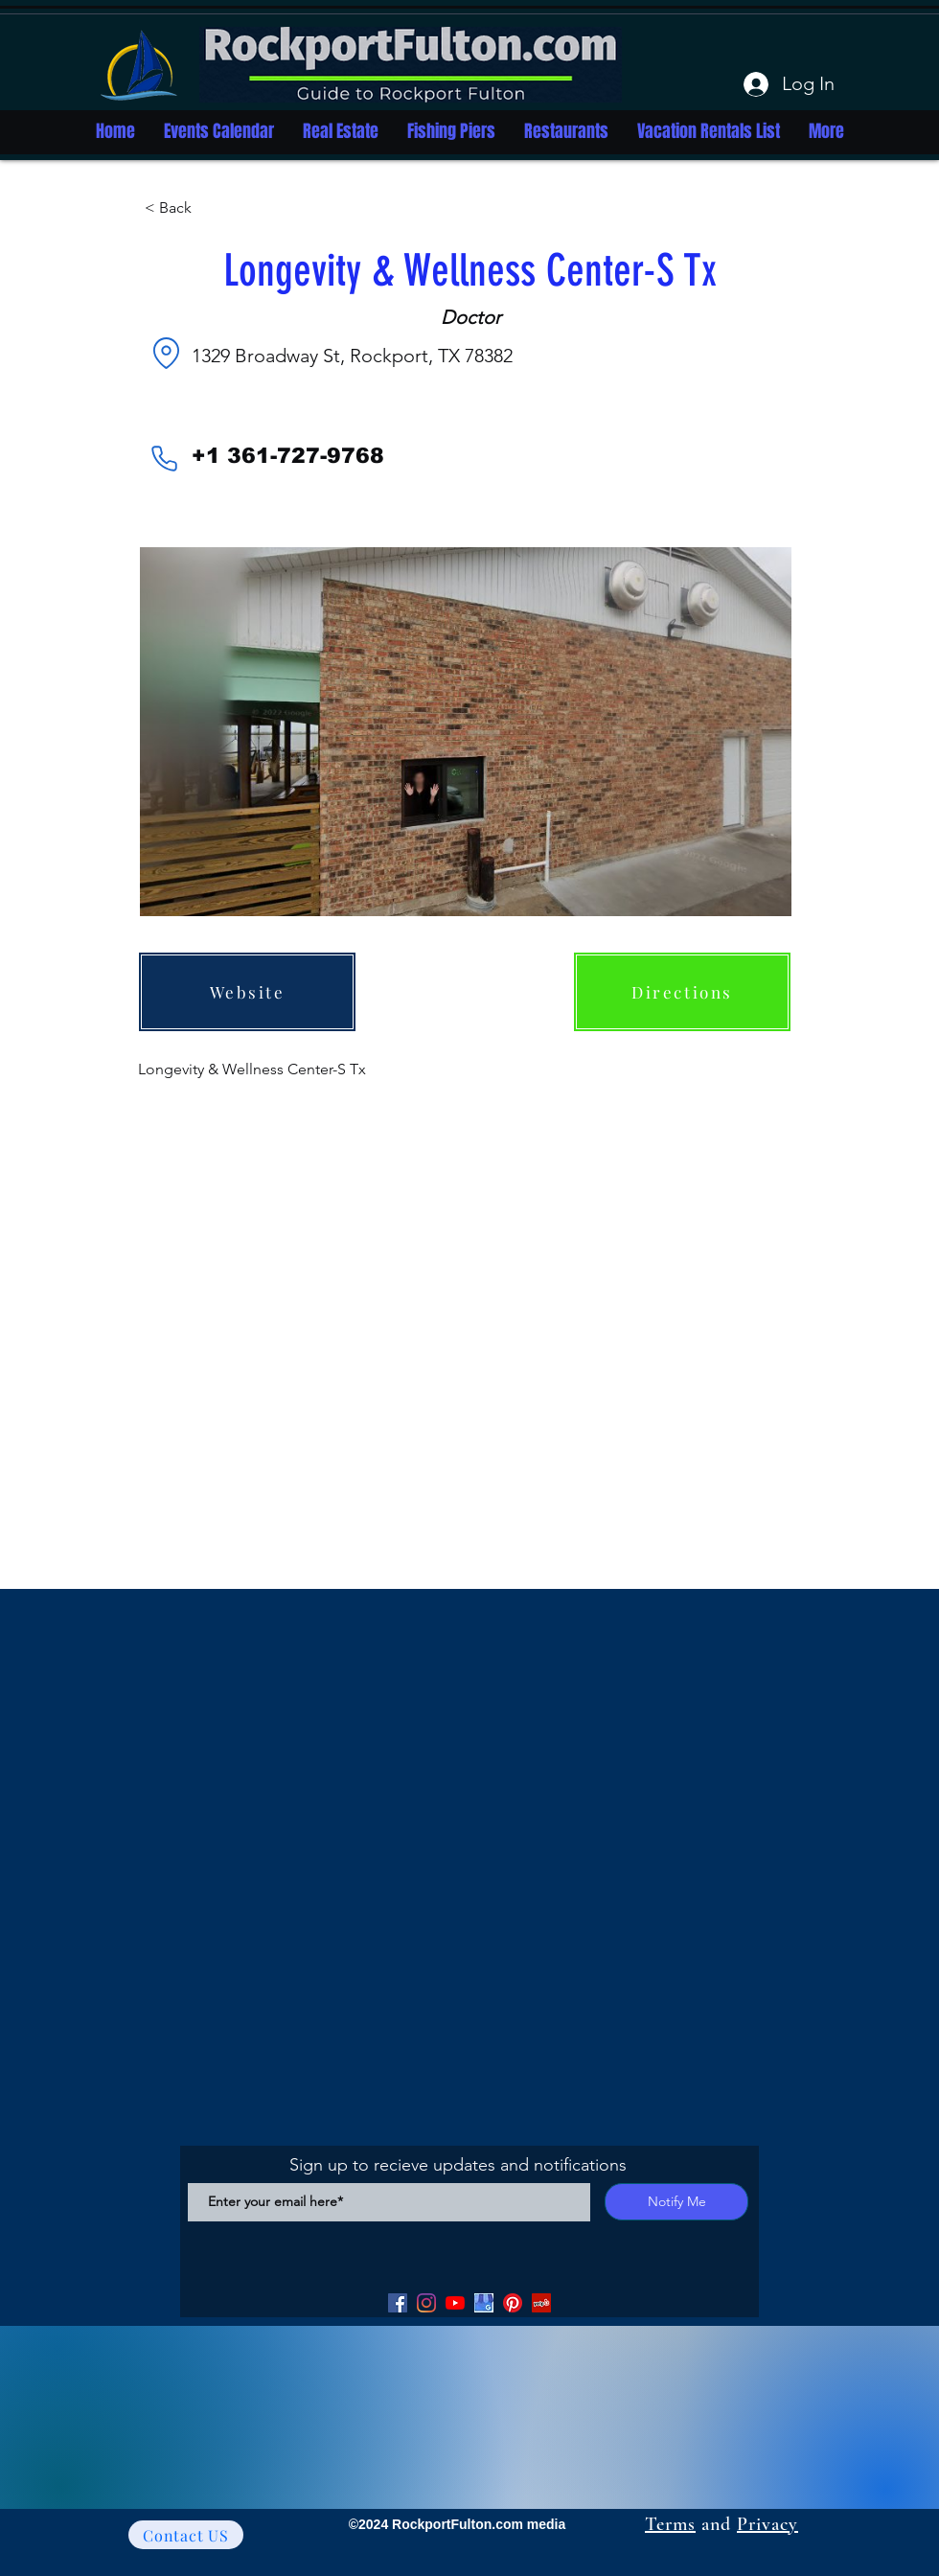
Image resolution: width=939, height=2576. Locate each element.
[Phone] (164, 458)
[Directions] (682, 992)
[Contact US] (185, 2534)
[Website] (247, 992)
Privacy (767, 2524)
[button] (208, 208)
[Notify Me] (676, 2201)
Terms (670, 2524)
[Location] (166, 353)
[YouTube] (455, 2302)
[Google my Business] (483, 2302)
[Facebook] (397, 2302)
